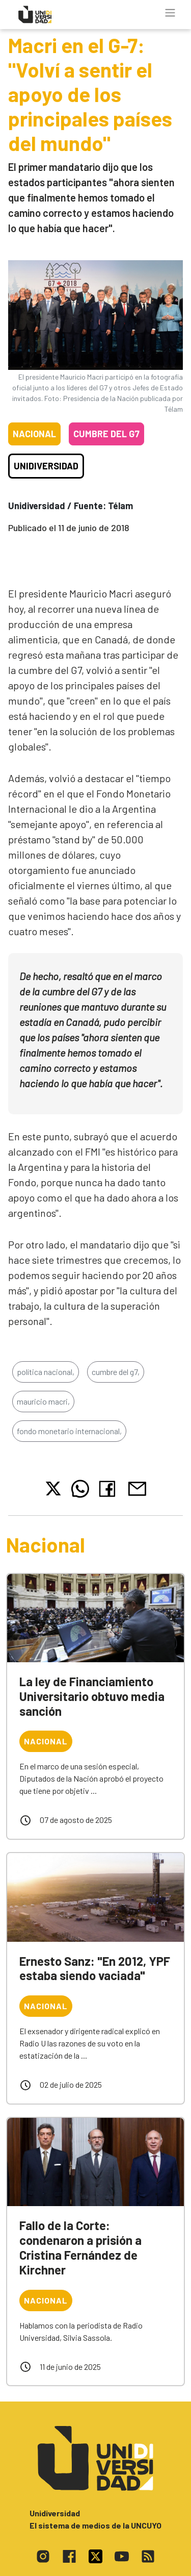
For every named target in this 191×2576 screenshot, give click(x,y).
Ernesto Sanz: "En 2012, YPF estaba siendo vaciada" (94, 1968)
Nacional (34, 433)
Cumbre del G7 (106, 433)
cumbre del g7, (116, 1372)
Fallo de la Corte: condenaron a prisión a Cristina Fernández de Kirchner (80, 2247)
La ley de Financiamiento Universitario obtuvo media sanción (92, 1696)
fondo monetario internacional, (69, 1431)
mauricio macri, (43, 1401)
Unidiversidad (46, 465)
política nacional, (45, 1372)
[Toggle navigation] (170, 12)
